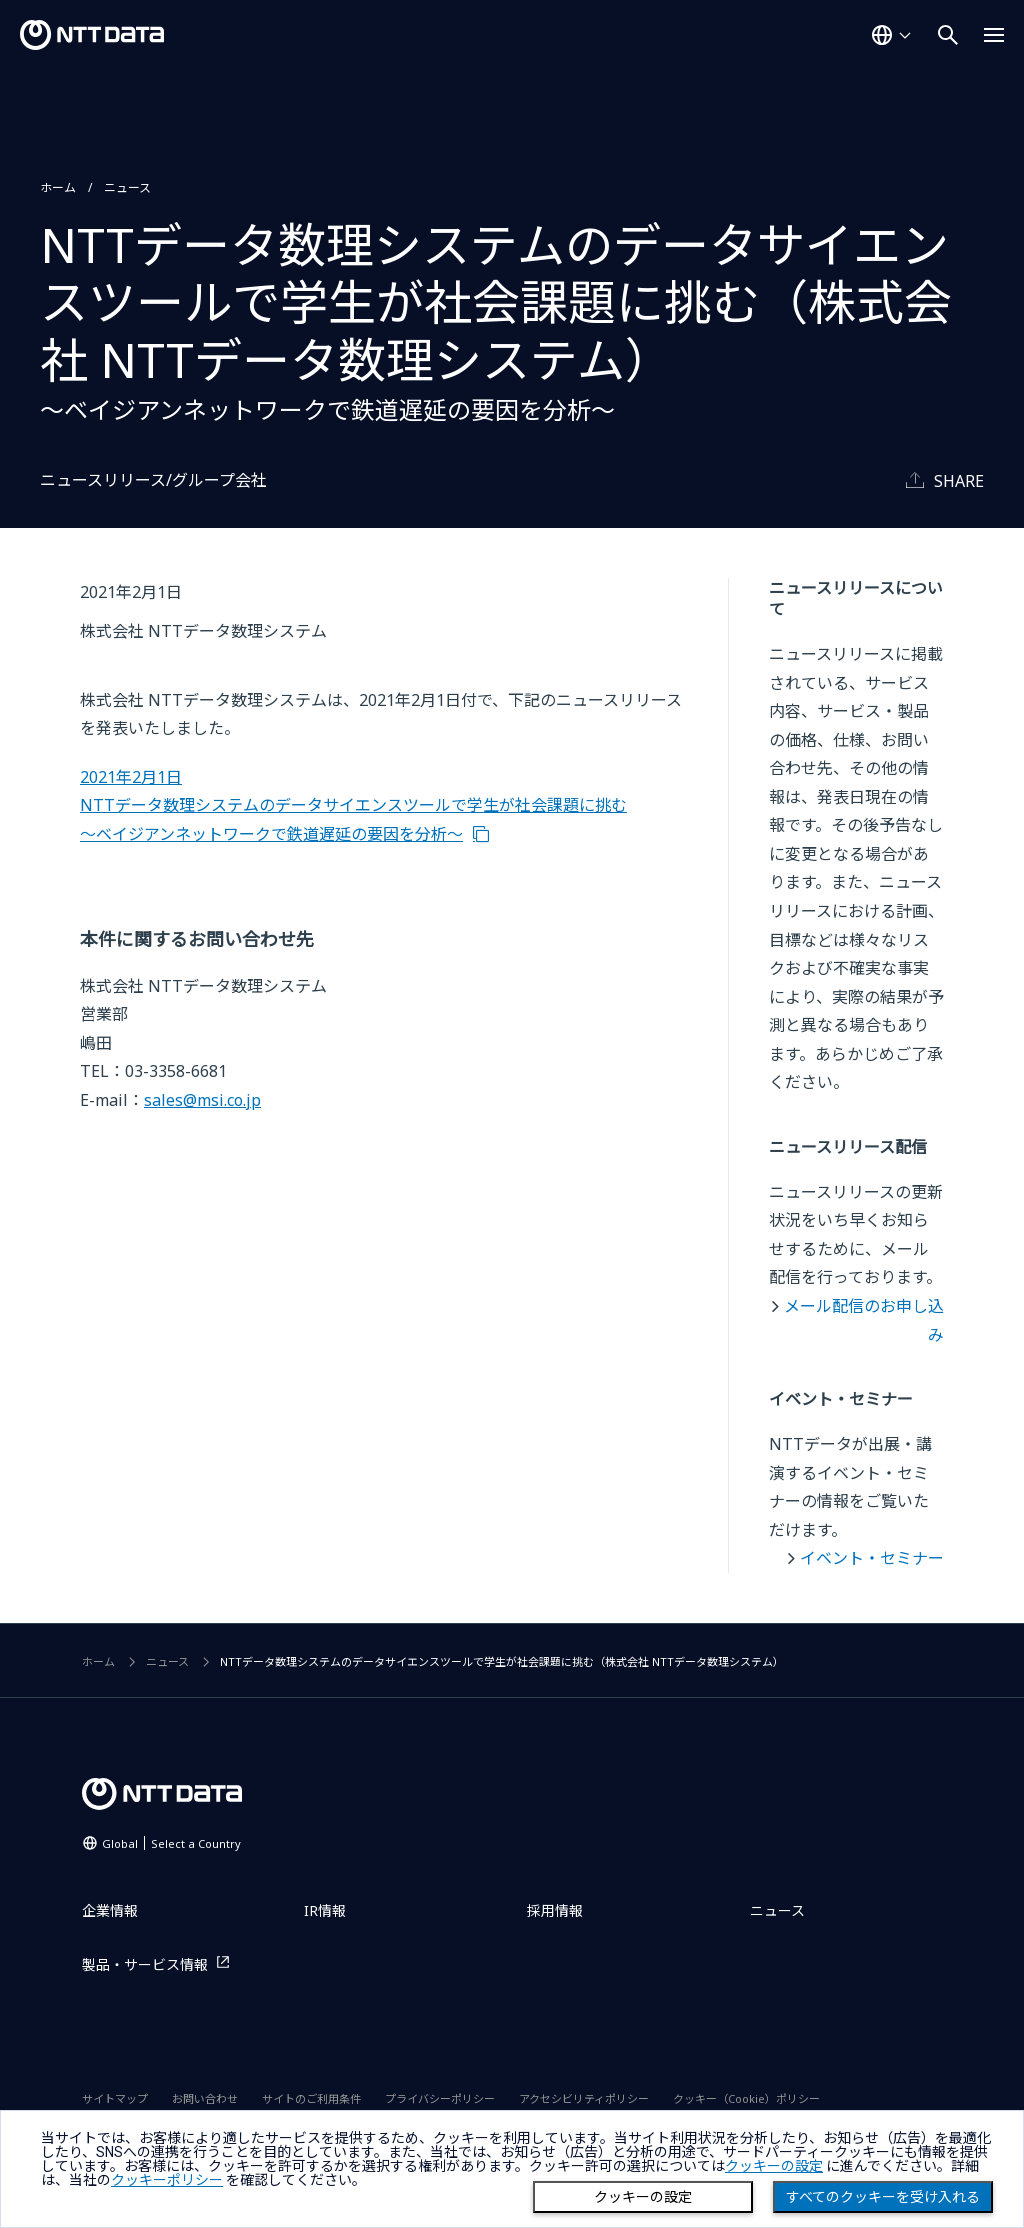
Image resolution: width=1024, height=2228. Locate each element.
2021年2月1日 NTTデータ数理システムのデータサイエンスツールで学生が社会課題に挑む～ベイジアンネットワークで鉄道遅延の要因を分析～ (353, 805)
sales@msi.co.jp (202, 1100)
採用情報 (555, 1910)
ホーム (58, 187)
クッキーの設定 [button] (774, 2166)
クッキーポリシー (167, 2180)
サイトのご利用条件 (311, 2098)
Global (171, 1843)
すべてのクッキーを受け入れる (883, 2197)
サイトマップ (115, 2098)
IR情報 (325, 1910)
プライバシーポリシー (440, 2098)
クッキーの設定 (643, 2197)
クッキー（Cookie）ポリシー (746, 2098)
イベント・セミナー (872, 1558)
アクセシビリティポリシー (584, 2098)
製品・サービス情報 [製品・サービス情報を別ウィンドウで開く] (145, 1964)
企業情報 (110, 1910)
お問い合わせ (205, 2098)
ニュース (127, 187)
